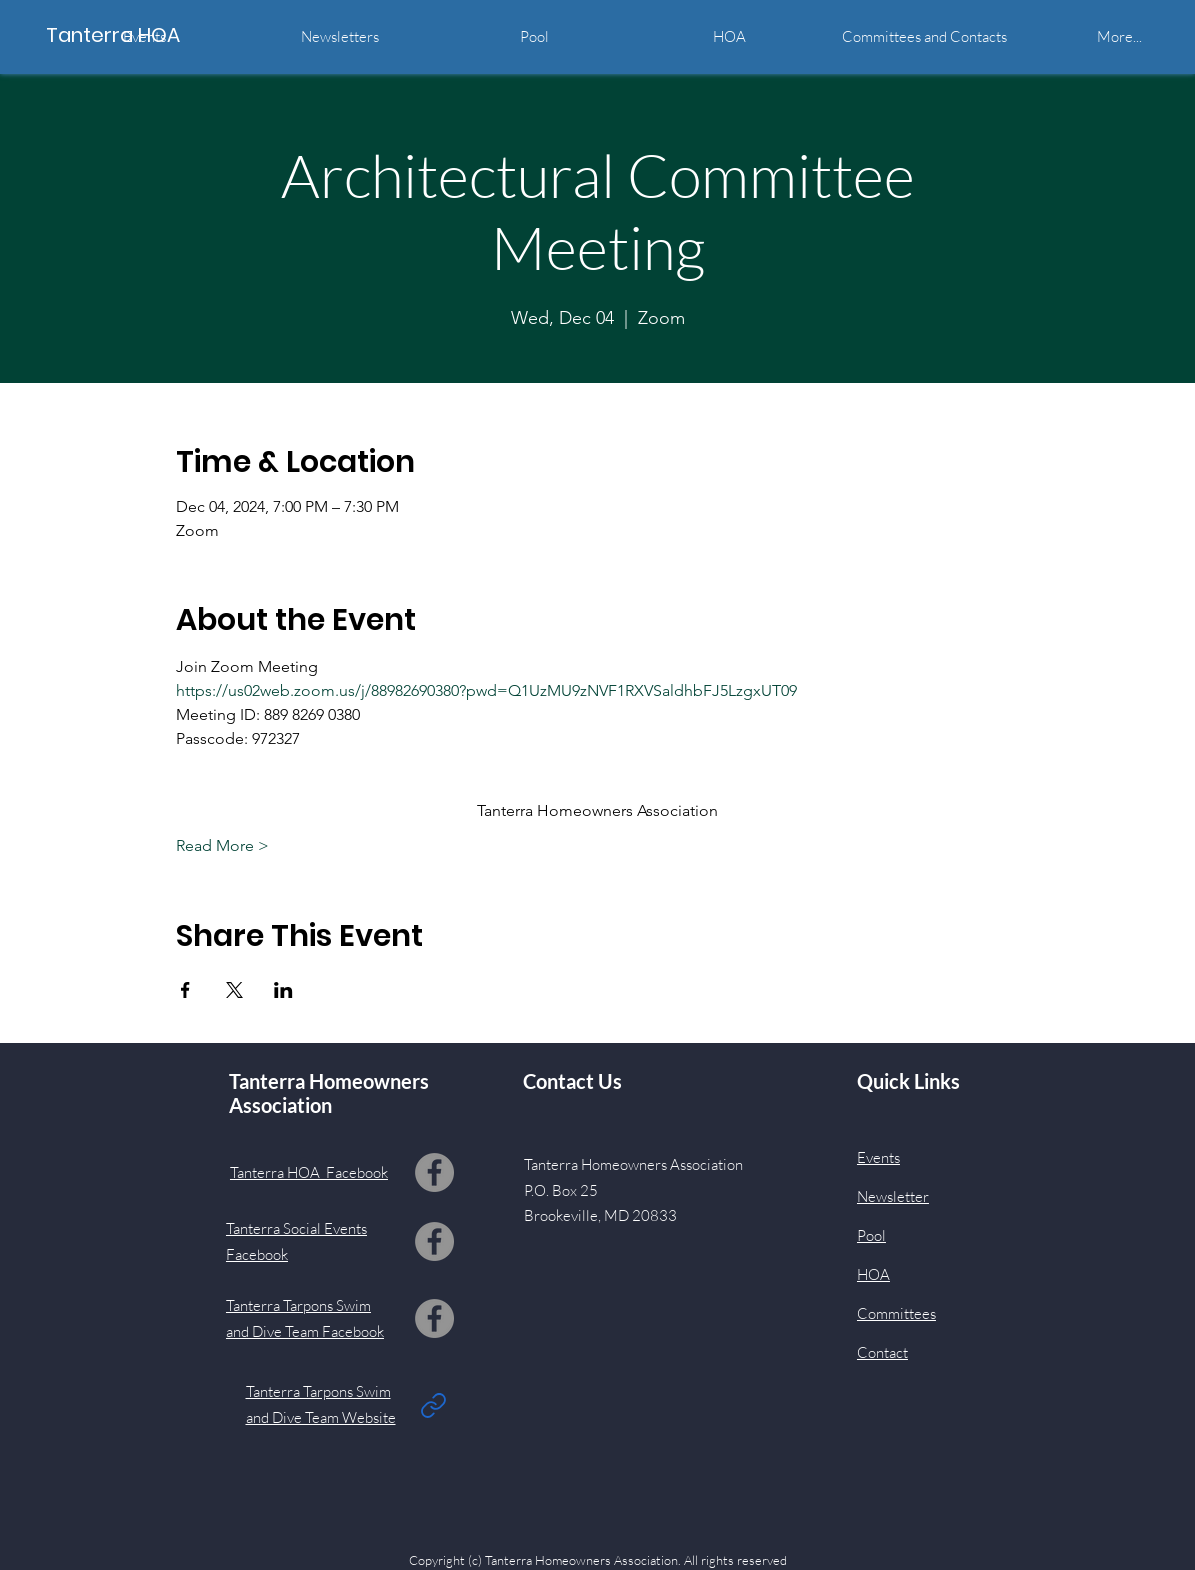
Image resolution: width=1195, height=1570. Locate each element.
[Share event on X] (234, 990)
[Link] (434, 1405)
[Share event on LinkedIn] (283, 990)
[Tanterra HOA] (136, 34)
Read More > (222, 845)
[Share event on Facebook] (185, 990)
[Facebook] (434, 1172)
